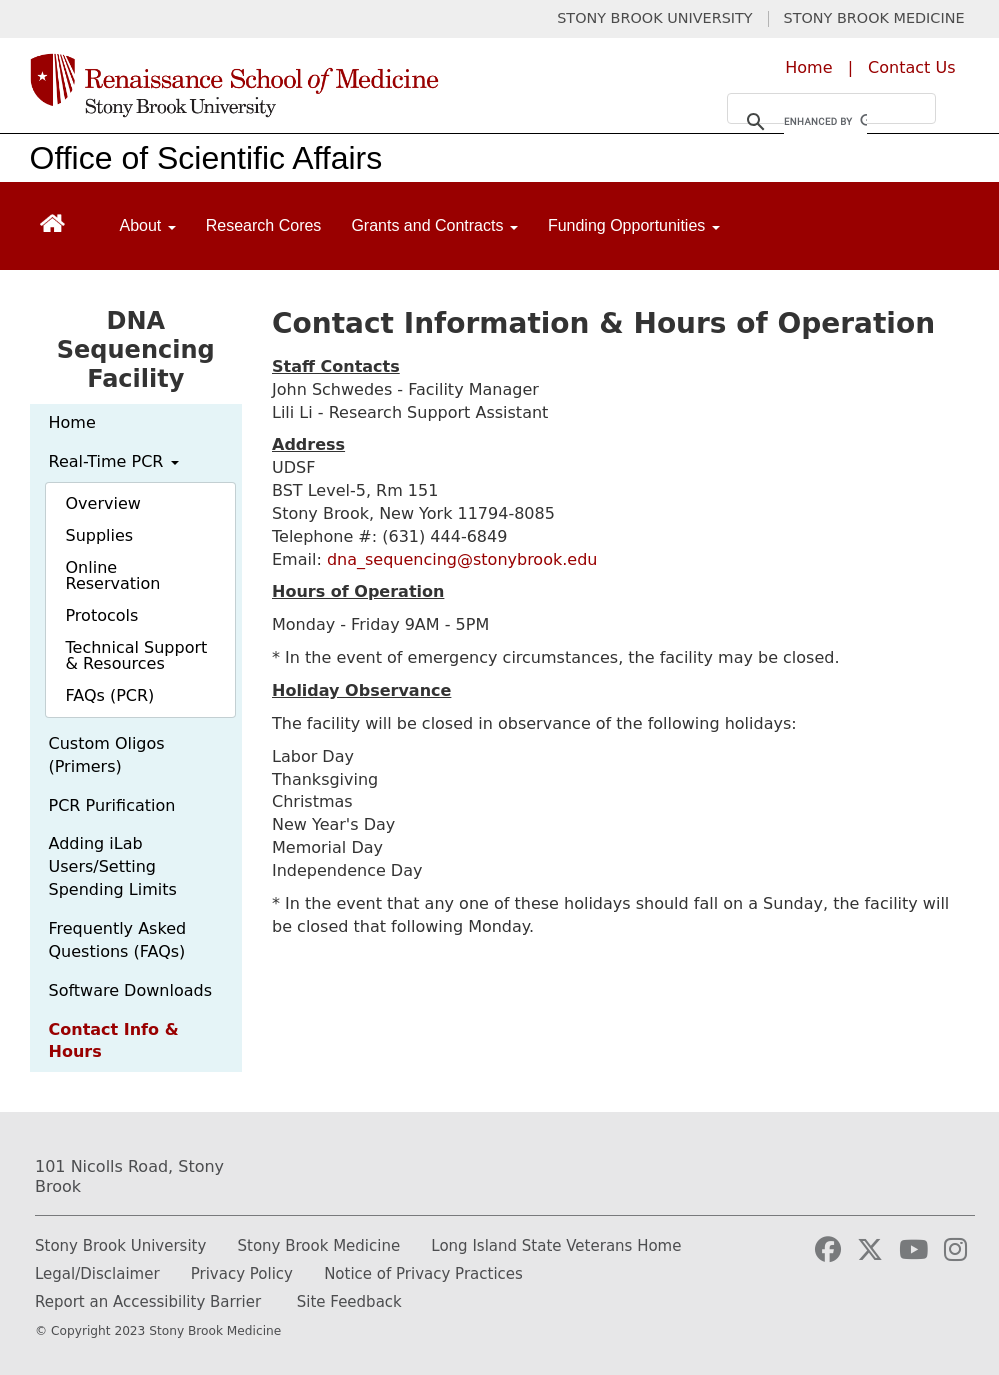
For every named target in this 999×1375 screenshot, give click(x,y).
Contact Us (911, 67)
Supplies (100, 535)
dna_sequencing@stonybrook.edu (462, 559)
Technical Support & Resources (137, 655)
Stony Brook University (120, 1246)
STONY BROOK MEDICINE (874, 18)
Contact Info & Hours (114, 1041)
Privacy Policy (242, 1274)
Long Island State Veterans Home (556, 1246)
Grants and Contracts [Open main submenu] (434, 225)
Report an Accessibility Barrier (148, 1302)
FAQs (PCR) (110, 695)
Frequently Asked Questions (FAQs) (118, 940)
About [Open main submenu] (148, 225)
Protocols (102, 615)
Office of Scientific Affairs (206, 158)
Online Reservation (113, 575)
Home (808, 67)
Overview (103, 503)
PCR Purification (112, 805)
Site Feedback (349, 1302)
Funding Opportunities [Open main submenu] (634, 225)
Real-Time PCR (114, 461)
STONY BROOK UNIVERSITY (654, 18)
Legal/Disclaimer (97, 1274)
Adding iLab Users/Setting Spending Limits (113, 866)
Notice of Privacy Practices (423, 1274)
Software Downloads (130, 990)
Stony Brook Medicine (319, 1246)
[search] (825, 122)
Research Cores (264, 225)
